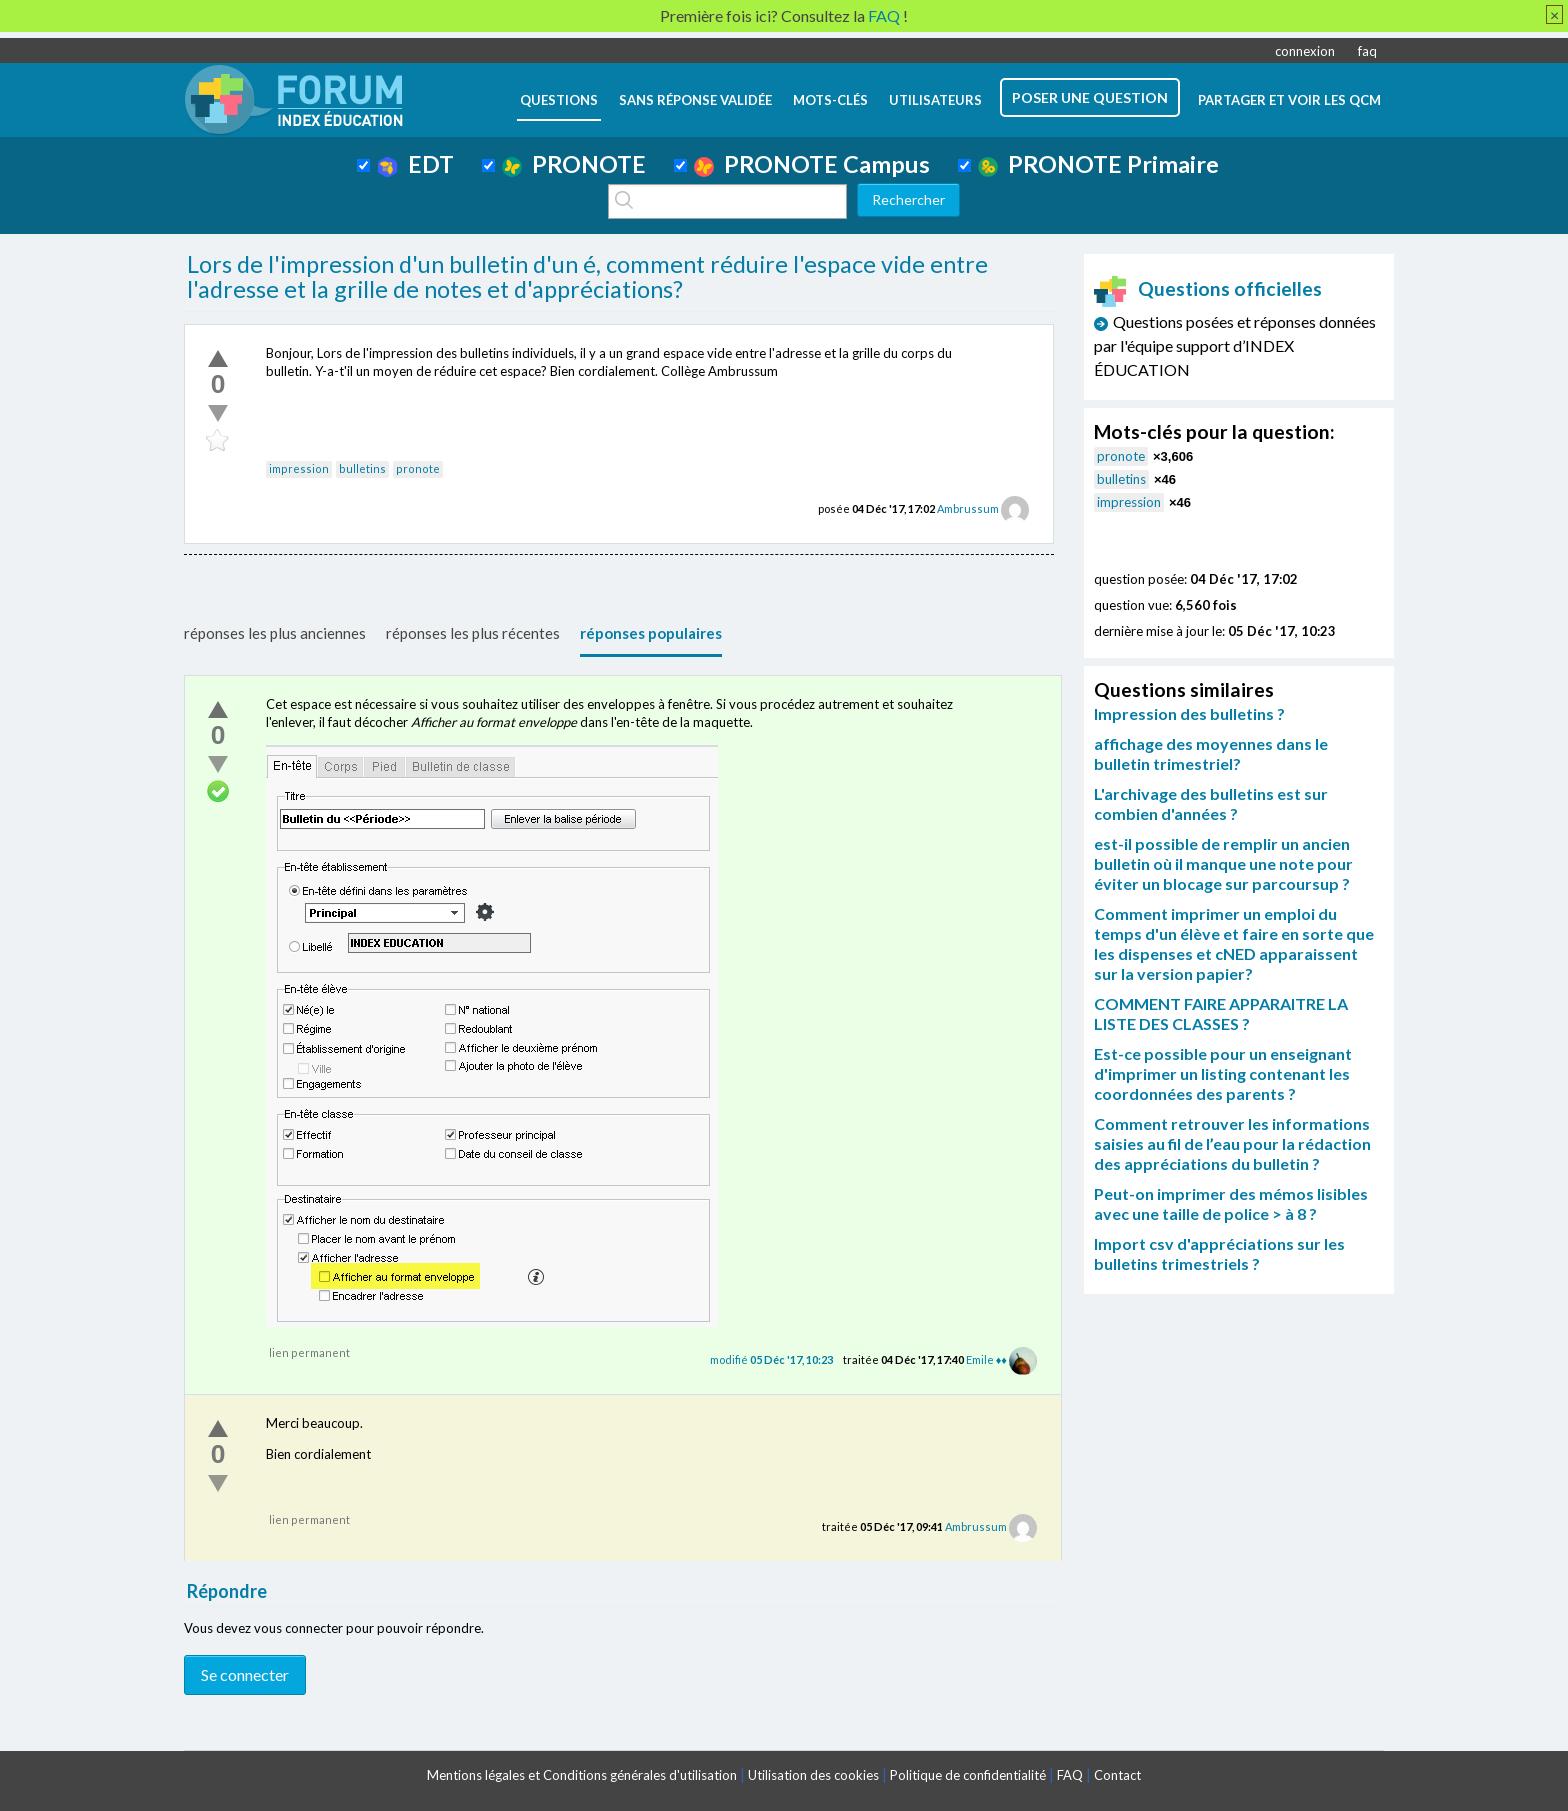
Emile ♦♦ (986, 1359)
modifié (771, 1359)
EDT (415, 164)
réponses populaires (651, 633)
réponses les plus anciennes (275, 633)
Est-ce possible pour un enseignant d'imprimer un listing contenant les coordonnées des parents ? (1223, 1073)
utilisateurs (935, 100)
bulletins (362, 468)
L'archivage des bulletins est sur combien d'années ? (1211, 803)
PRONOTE (574, 164)
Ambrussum (968, 508)
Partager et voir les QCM (1289, 100)
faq (1367, 51)
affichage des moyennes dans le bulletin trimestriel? (1211, 753)
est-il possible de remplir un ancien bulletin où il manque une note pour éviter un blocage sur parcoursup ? (1223, 863)
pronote (418, 468)
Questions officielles (1208, 288)
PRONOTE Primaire (1098, 164)
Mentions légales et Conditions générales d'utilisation (582, 1775)
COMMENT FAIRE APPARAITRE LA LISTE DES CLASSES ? (1221, 1013)
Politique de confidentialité (968, 1775)
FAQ (1070, 1775)
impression (299, 468)
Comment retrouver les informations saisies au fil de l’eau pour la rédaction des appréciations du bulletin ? (1232, 1143)
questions (559, 100)
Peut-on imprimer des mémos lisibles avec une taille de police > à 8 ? (1231, 1203)
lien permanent (309, 1352)
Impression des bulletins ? (1189, 713)
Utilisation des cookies (813, 1775)
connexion (1305, 51)
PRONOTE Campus (812, 164)
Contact (1117, 1775)
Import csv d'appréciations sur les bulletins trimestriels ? (1219, 1253)
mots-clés (830, 100)
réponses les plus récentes (473, 633)
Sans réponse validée (695, 100)
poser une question (1090, 97)
